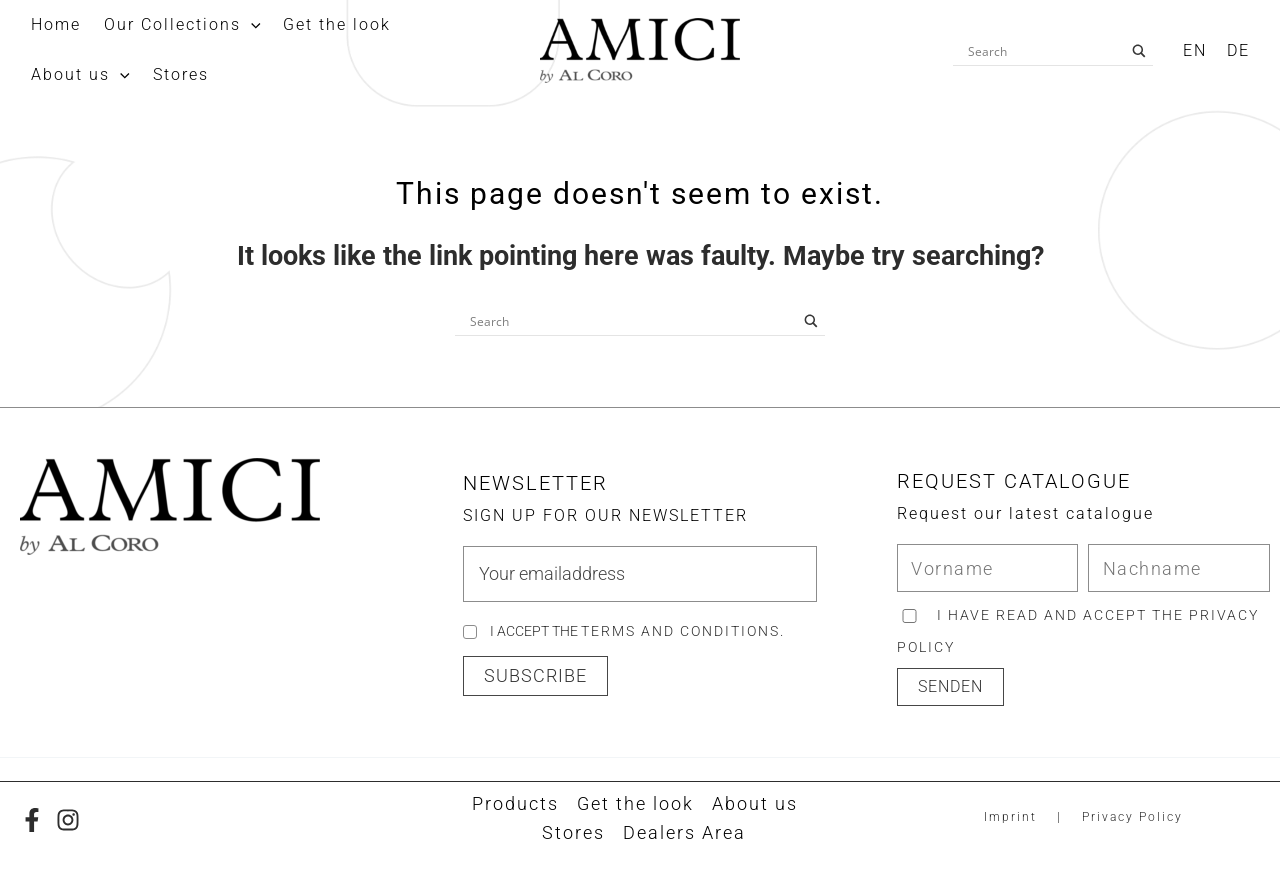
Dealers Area (684, 832)
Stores (573, 832)
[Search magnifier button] (1139, 51)
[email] (639, 574)
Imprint (1010, 817)
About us (755, 803)
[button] (535, 676)
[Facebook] (32, 820)
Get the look (635, 803)
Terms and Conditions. (683, 631)
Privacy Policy (1132, 817)
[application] (238, 25)
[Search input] (1044, 51)
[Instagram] (68, 820)
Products (515, 803)
